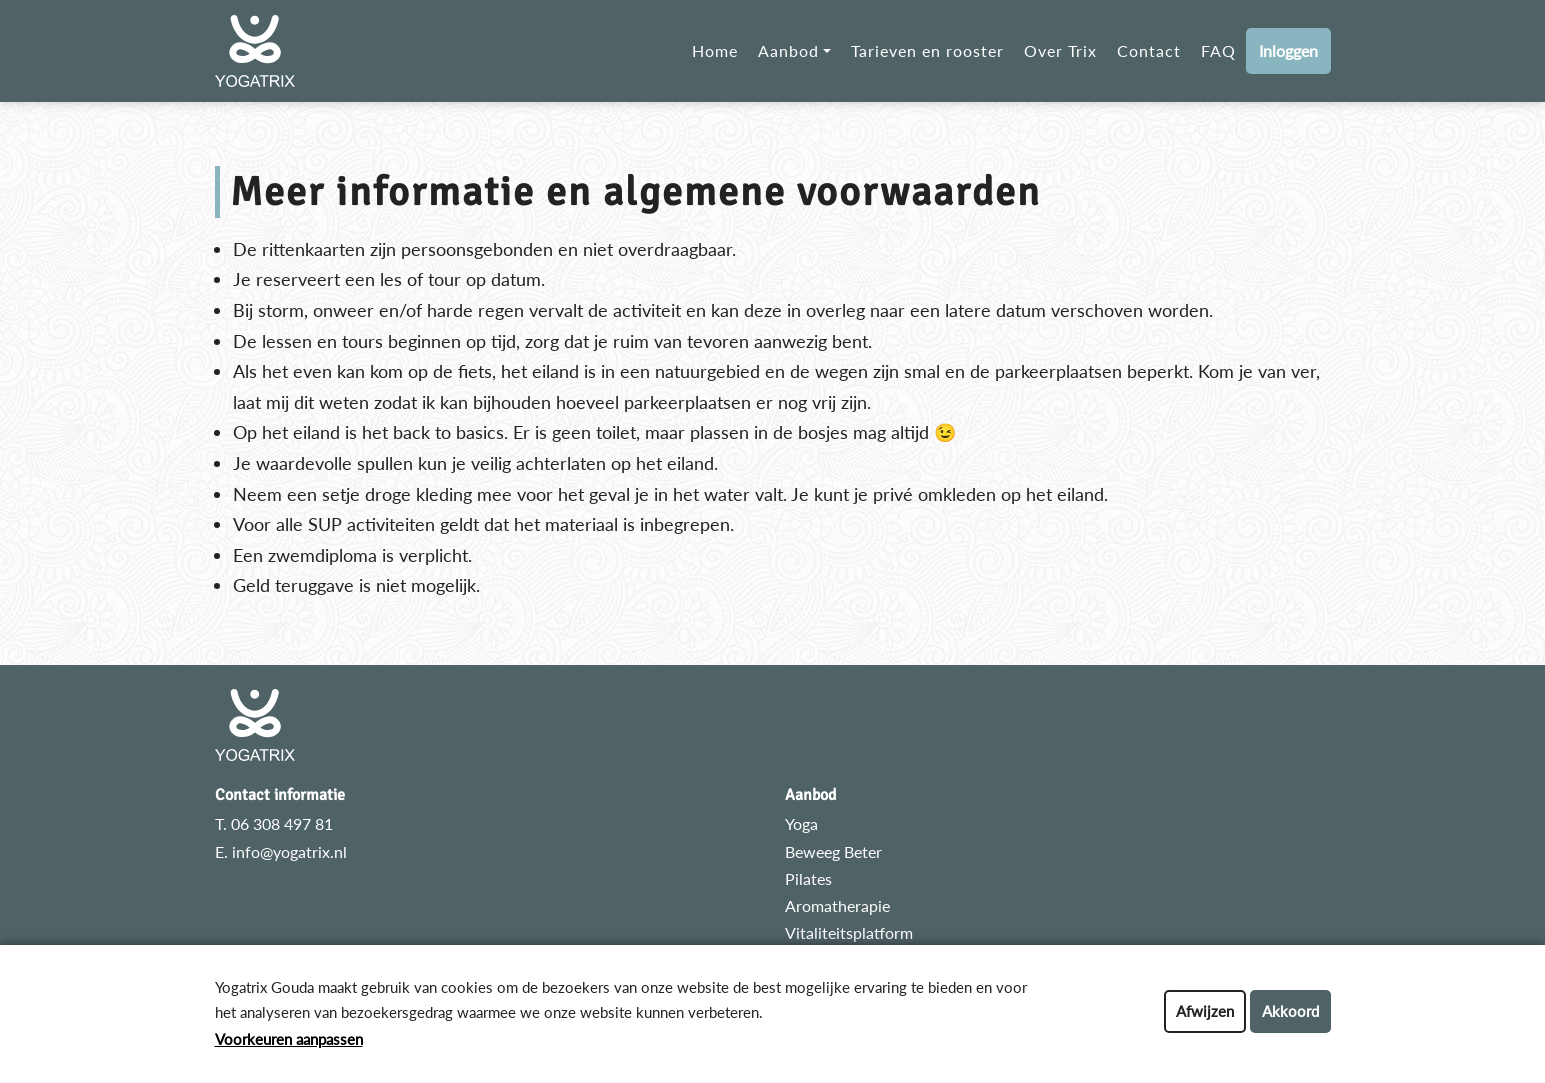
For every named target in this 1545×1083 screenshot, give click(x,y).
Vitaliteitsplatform (849, 932)
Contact (1149, 50)
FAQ (1218, 50)
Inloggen (1288, 50)
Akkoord (1290, 1011)
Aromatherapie (837, 905)
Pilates (808, 878)
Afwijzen (1205, 1011)
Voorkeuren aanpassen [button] (289, 1039)
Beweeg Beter (833, 851)
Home (715, 50)
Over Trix (1060, 50)
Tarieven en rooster (927, 50)
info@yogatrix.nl (289, 851)
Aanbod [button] (788, 50)
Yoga (801, 823)
